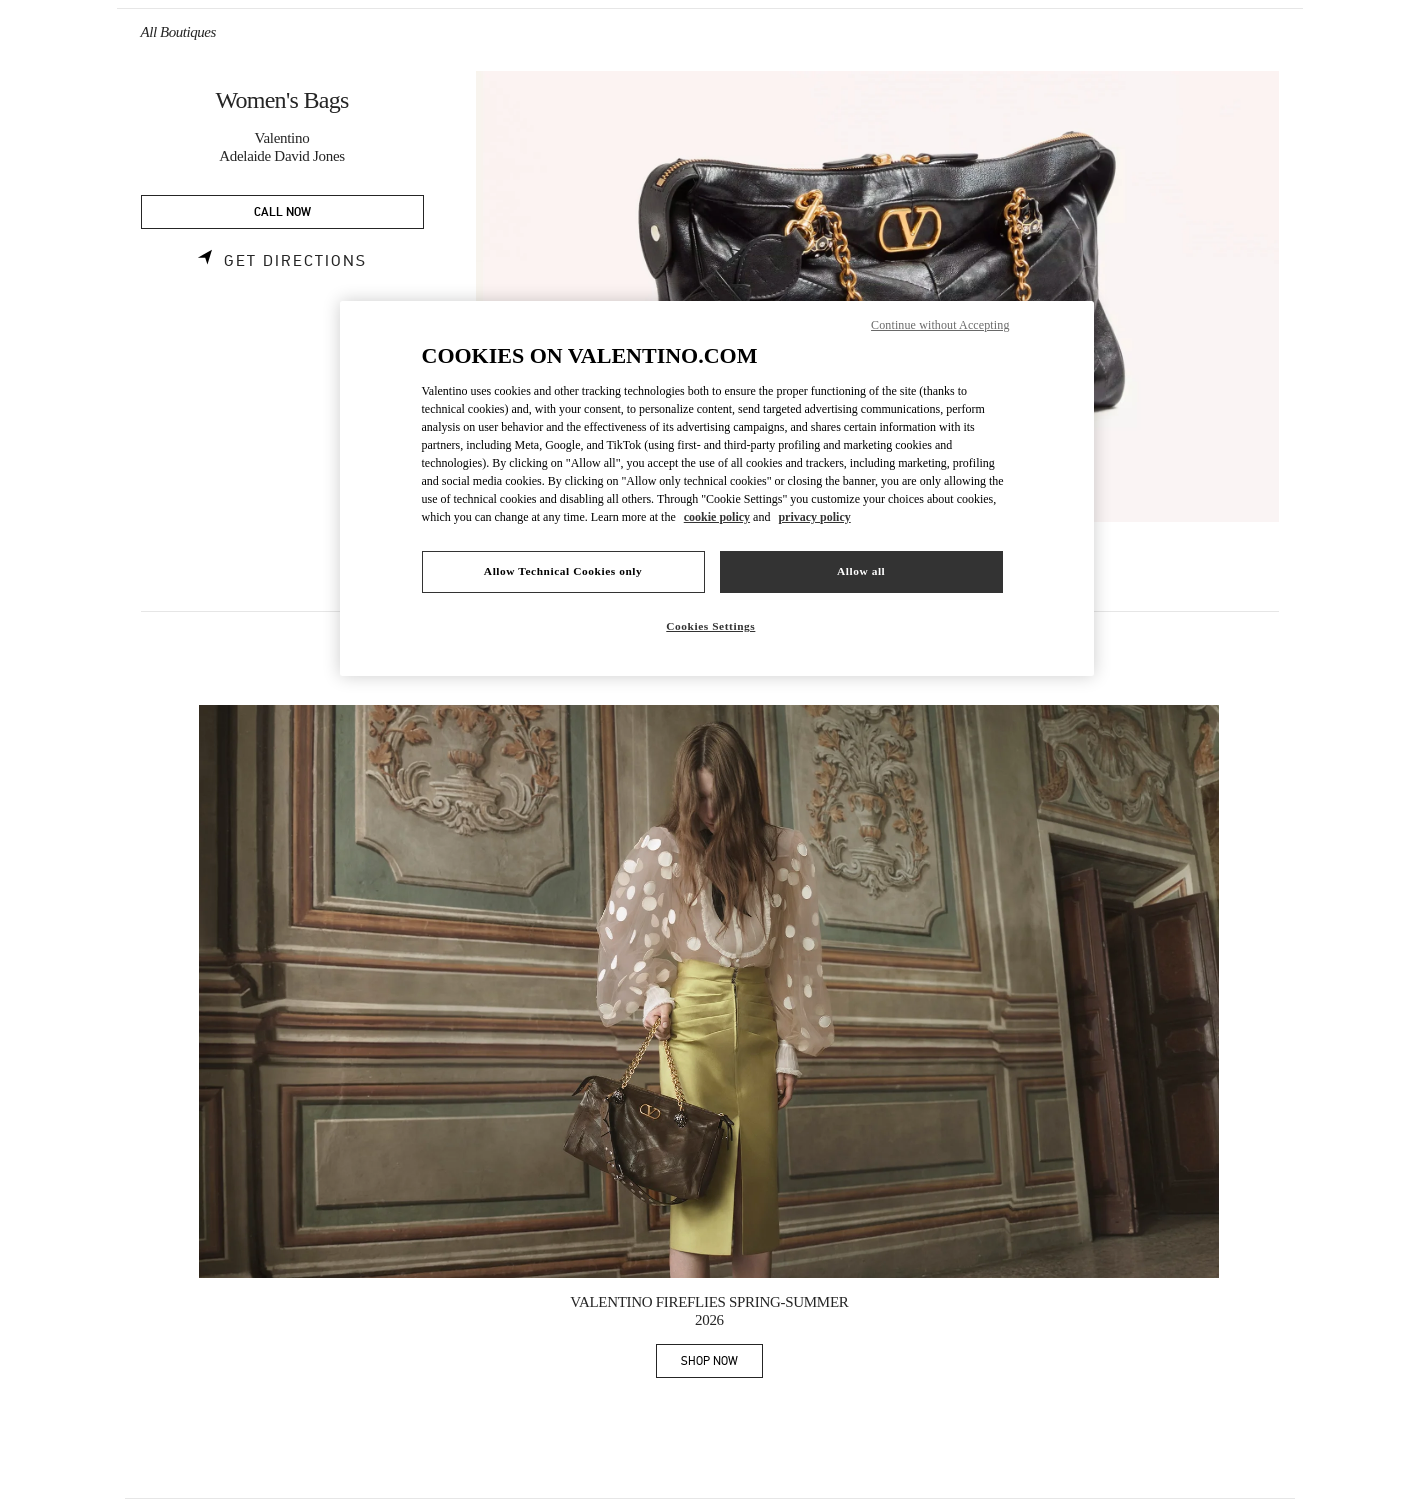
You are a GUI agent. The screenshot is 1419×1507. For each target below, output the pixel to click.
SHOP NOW (722, 1364)
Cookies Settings (710, 626)
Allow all (861, 571)
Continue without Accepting (940, 325)
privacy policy (814, 517)
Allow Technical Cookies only (563, 571)
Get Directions (295, 261)
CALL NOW (282, 212)
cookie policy (717, 517)
